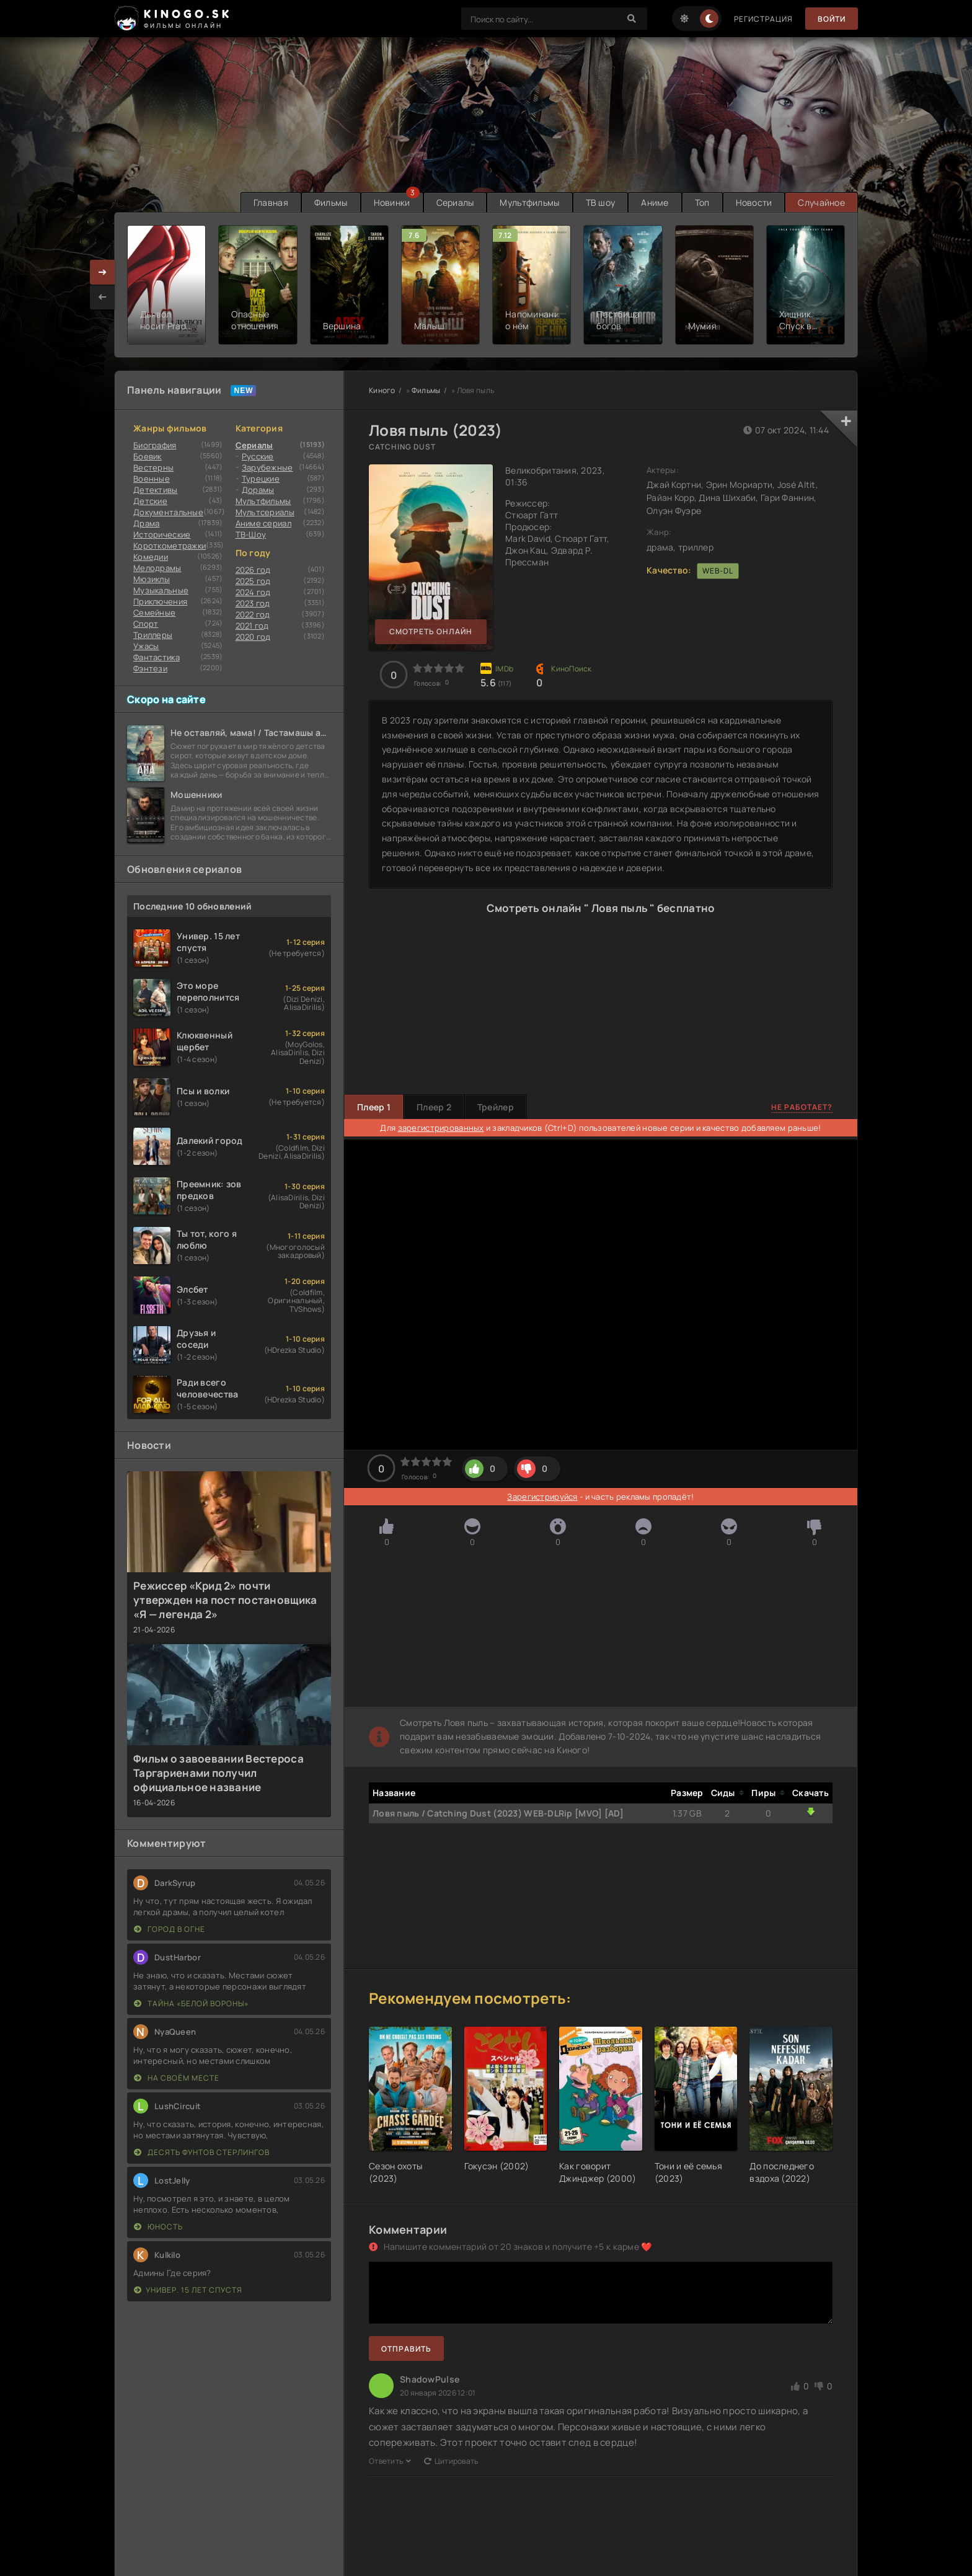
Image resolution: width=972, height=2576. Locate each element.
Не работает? (802, 1107)
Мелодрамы (157, 568)
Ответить (390, 2461)
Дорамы (258, 490)
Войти (832, 19)
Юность (158, 2226)
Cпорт (145, 624)
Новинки (392, 202)
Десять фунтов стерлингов (202, 2152)
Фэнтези (150, 668)
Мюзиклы (151, 579)
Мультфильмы (529, 202)
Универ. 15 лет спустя (188, 2290)
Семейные (154, 612)
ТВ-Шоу (251, 534)
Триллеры (152, 635)
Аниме (654, 202)
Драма (146, 523)
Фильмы (331, 202)
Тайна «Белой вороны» (191, 2003)
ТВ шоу (601, 202)
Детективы (155, 490)
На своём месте (176, 2078)
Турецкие (261, 479)
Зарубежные (267, 467)
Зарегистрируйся (542, 1496)
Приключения (160, 601)
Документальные (168, 512)
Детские (150, 501)
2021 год (252, 626)
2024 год (253, 592)
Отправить (406, 2349)
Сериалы (455, 202)
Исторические (161, 534)
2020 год (253, 637)
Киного (382, 390)
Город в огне (169, 1929)
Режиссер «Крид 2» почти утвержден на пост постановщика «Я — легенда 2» (225, 1599)
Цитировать (451, 2461)
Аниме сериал (263, 523)
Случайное (821, 202)
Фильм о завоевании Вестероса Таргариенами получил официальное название (218, 1772)
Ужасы (146, 646)
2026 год (253, 570)
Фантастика (156, 657)
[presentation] (102, 297)
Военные (151, 479)
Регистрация (763, 19)
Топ (702, 202)
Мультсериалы (265, 512)
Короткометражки (169, 546)
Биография (155, 445)
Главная (271, 202)
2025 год (253, 581)
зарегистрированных (441, 1127)
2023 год (253, 603)
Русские (258, 456)
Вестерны (153, 467)
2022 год (253, 614)
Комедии (150, 557)
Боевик (147, 456)
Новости (754, 202)
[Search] (631, 18)
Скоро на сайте (166, 699)
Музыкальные (160, 590)
